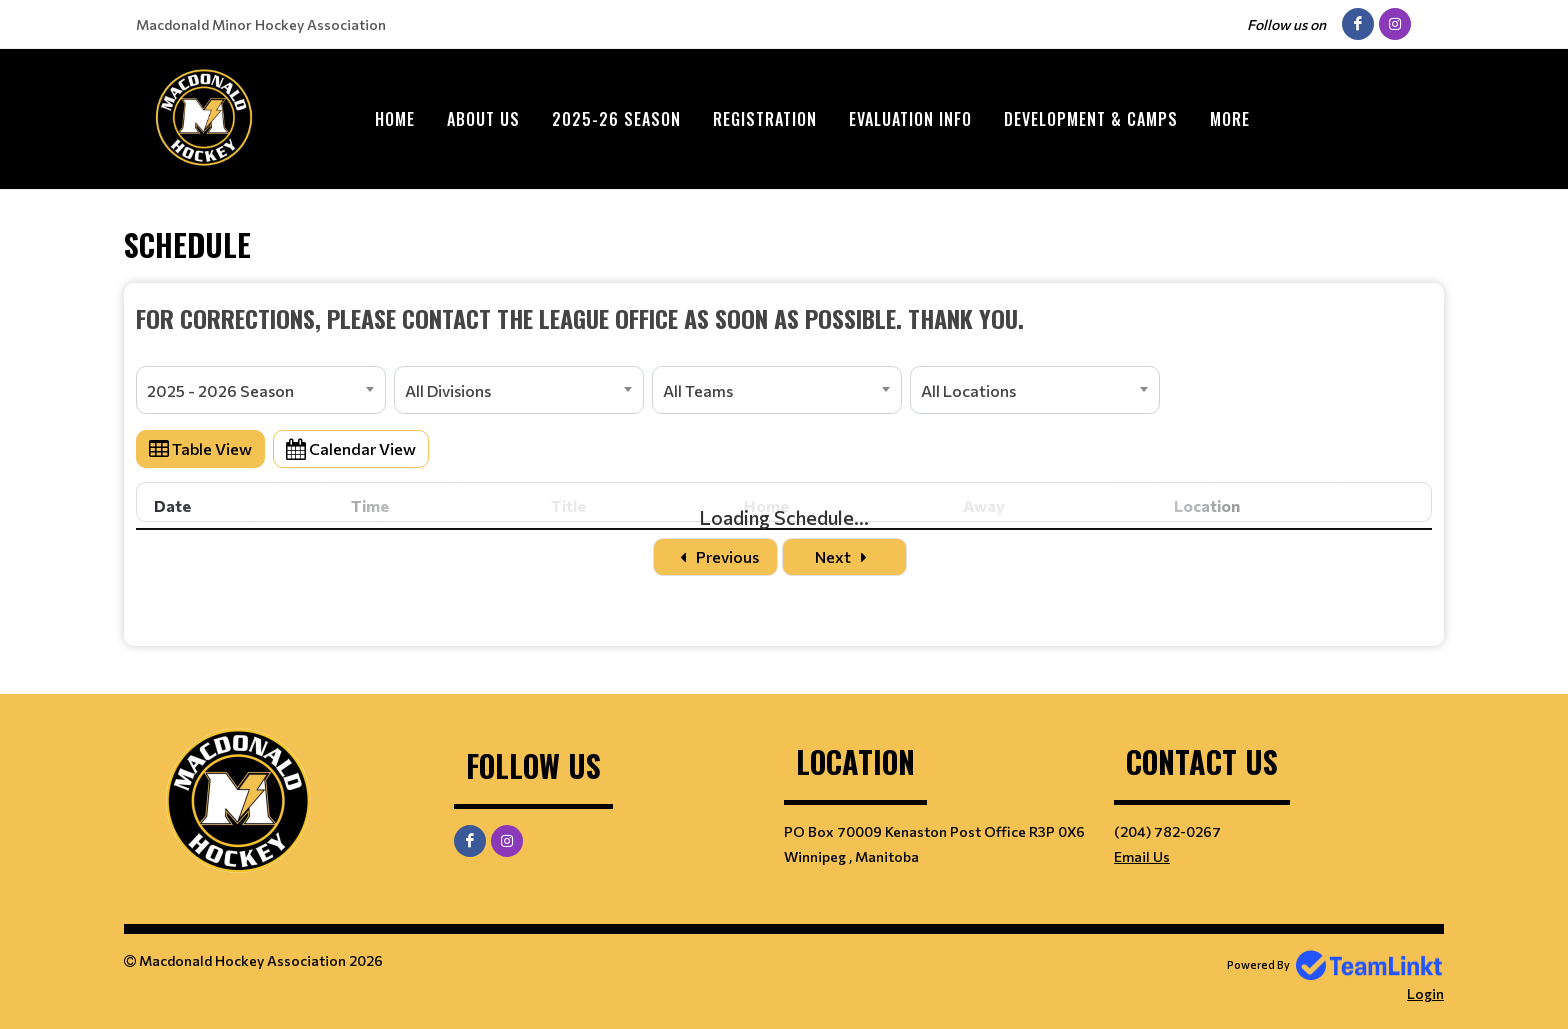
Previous (715, 556)
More (1230, 119)
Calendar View (351, 448)
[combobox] (261, 390)
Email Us (1142, 856)
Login (1425, 993)
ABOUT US (483, 119)
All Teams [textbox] (698, 390)
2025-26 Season (616, 119)
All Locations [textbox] (968, 390)
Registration (765, 119)
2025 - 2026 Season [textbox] (220, 390)
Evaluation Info (910, 119)
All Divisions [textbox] (448, 390)
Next (845, 556)
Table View (200, 448)
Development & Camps (1091, 119)
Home (395, 119)
